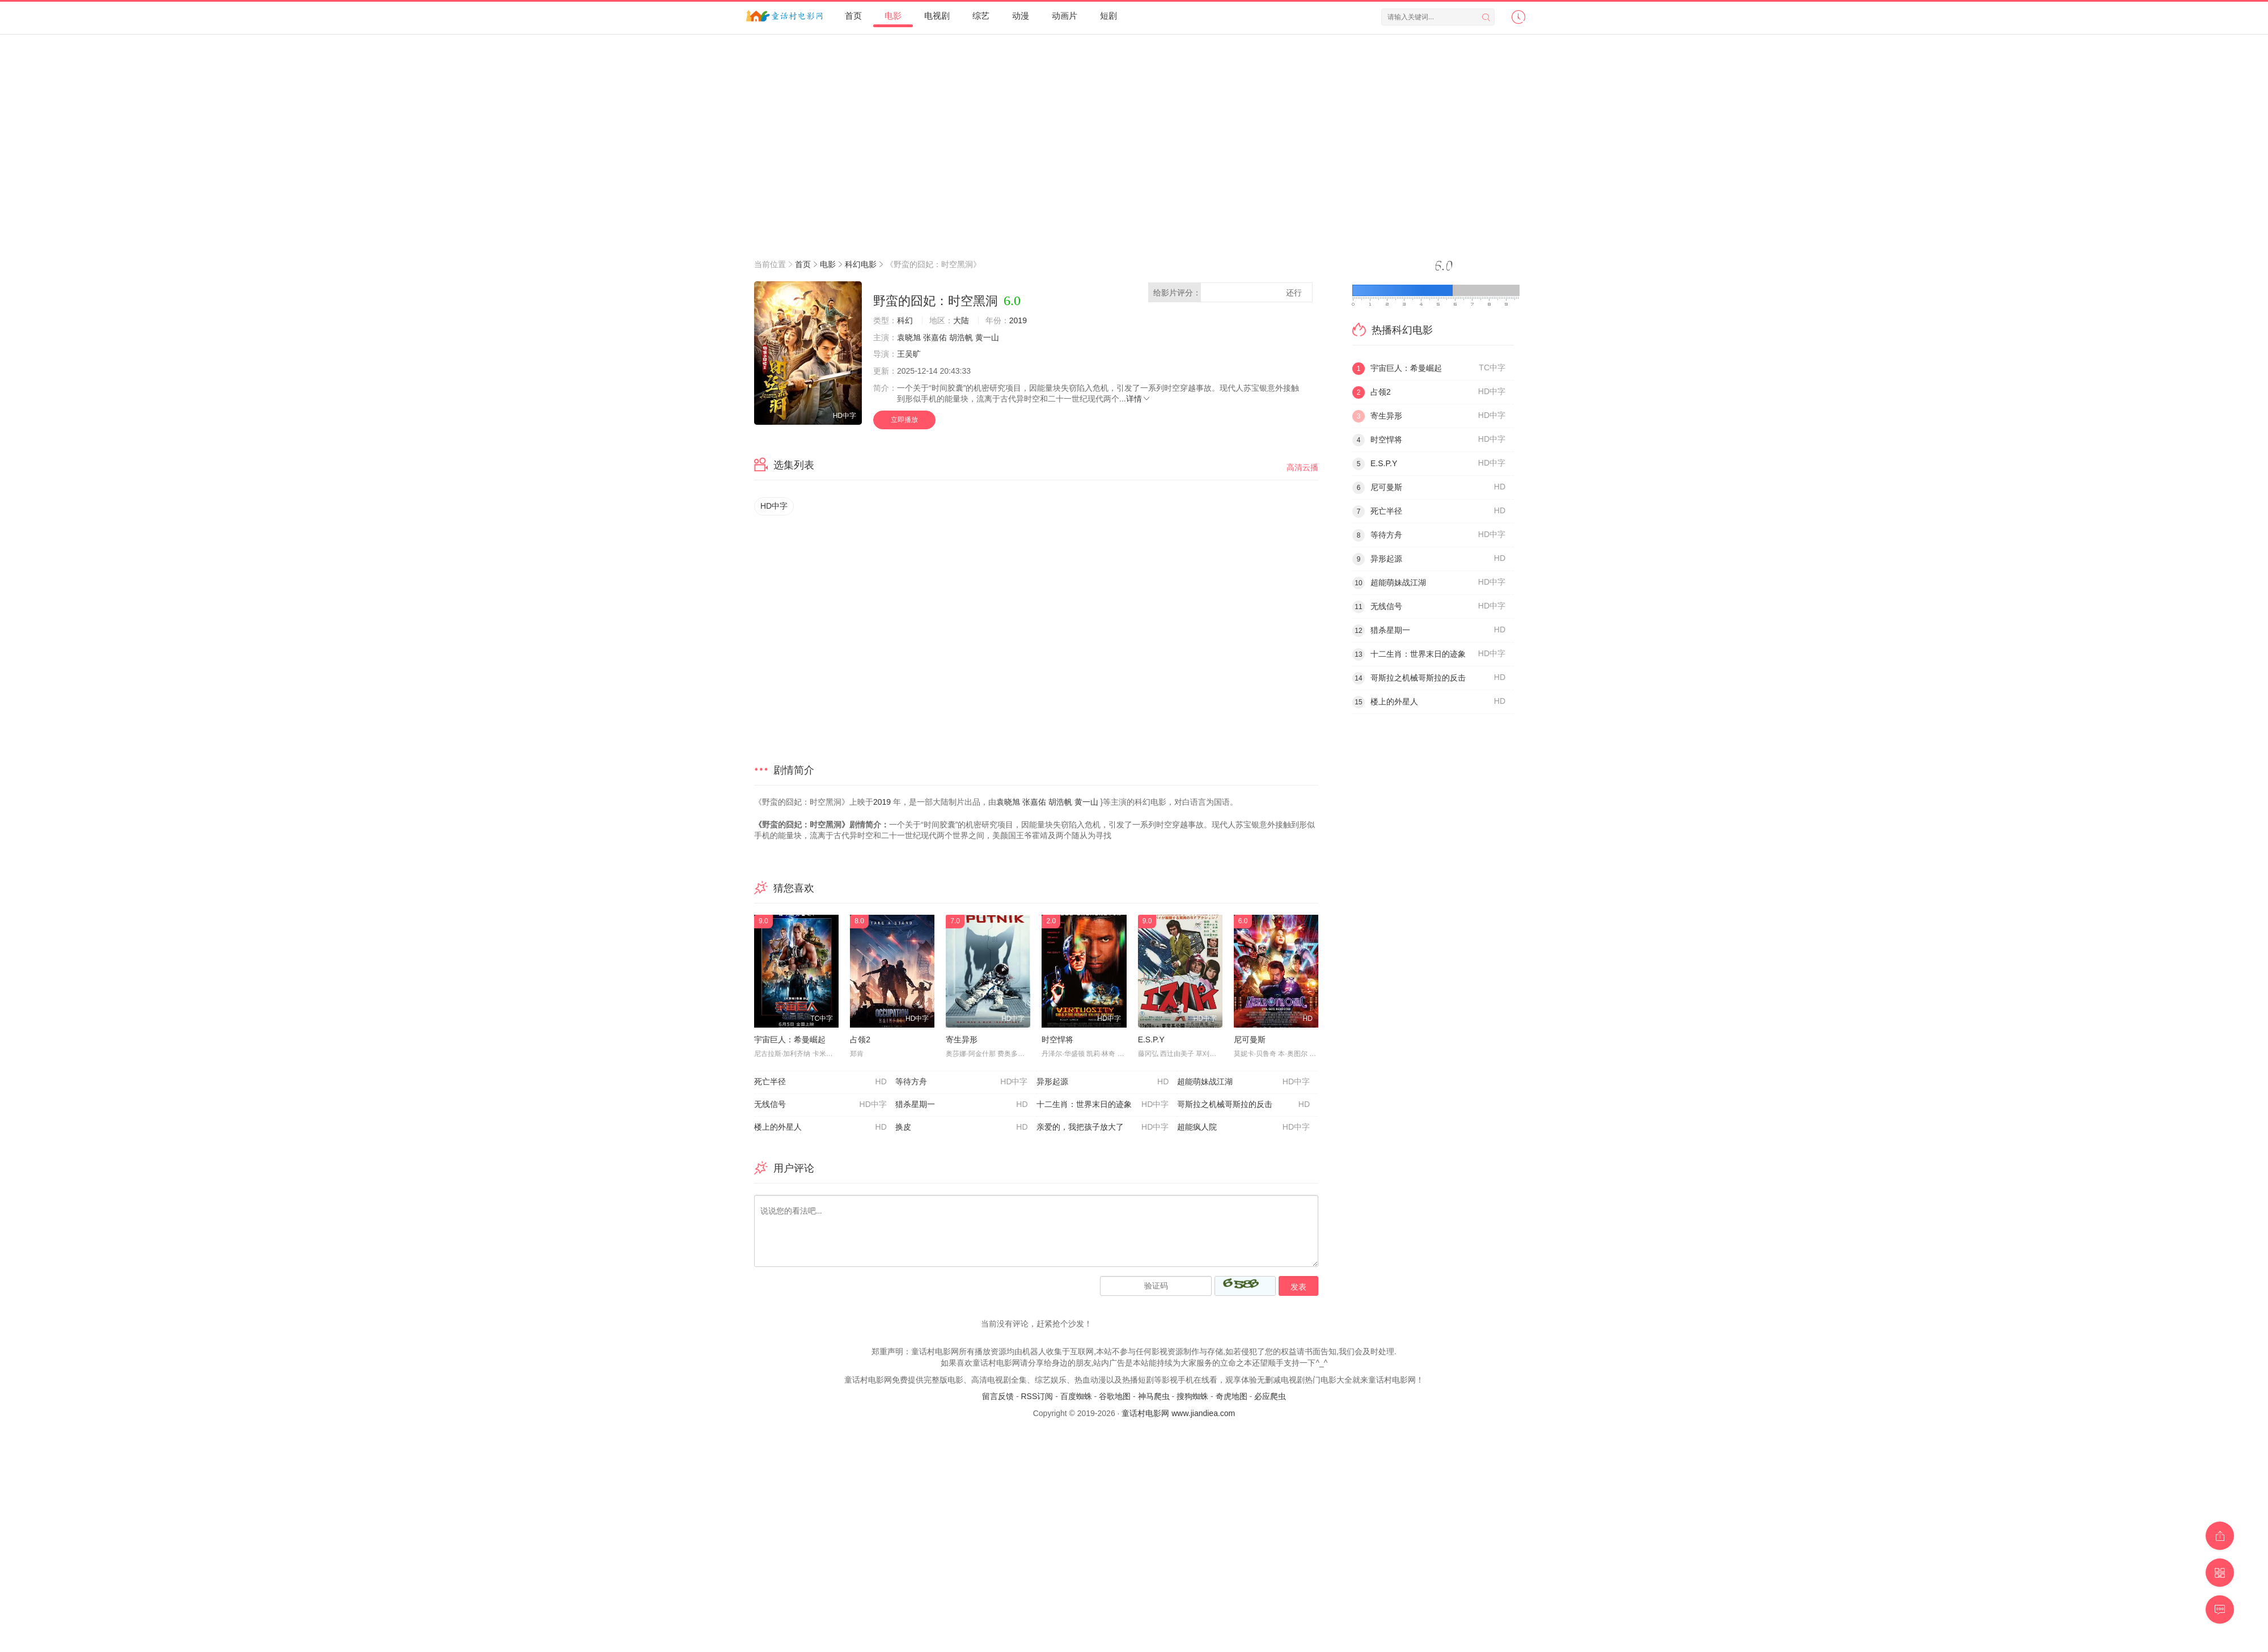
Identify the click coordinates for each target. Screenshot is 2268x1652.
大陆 (961, 320)
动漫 (1020, 15)
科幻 (905, 320)
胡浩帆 (961, 337)
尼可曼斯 (1250, 1039)
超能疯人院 (1243, 1127)
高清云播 (1302, 467)
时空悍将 (1057, 1039)
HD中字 (774, 505)
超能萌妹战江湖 (1243, 1082)
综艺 (980, 15)
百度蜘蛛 (1076, 1396)
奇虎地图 (1231, 1396)
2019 (1018, 320)
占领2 (860, 1039)
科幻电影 (861, 264)
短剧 (1108, 15)
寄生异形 (962, 1039)
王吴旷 (909, 353)
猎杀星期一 (961, 1104)
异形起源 (1102, 1082)
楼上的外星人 (820, 1127)
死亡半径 (820, 1082)
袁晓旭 (909, 337)
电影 (893, 15)
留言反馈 (998, 1396)
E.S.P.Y (1151, 1039)
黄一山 (987, 337)
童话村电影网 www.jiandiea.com (1178, 1413)
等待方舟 (961, 1082)
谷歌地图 (1115, 1396)
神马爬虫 (1154, 1396)
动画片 (1064, 15)
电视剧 (937, 15)
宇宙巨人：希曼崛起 (790, 1039)
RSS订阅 (1037, 1396)
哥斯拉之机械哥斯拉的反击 (1243, 1104)
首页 (853, 15)
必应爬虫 (1270, 1396)
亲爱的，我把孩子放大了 (1102, 1127)
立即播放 (904, 420)
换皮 (961, 1127)
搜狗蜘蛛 (1192, 1396)
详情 (1138, 398)
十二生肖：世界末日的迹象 (1102, 1104)
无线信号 (820, 1104)
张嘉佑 (935, 337)
